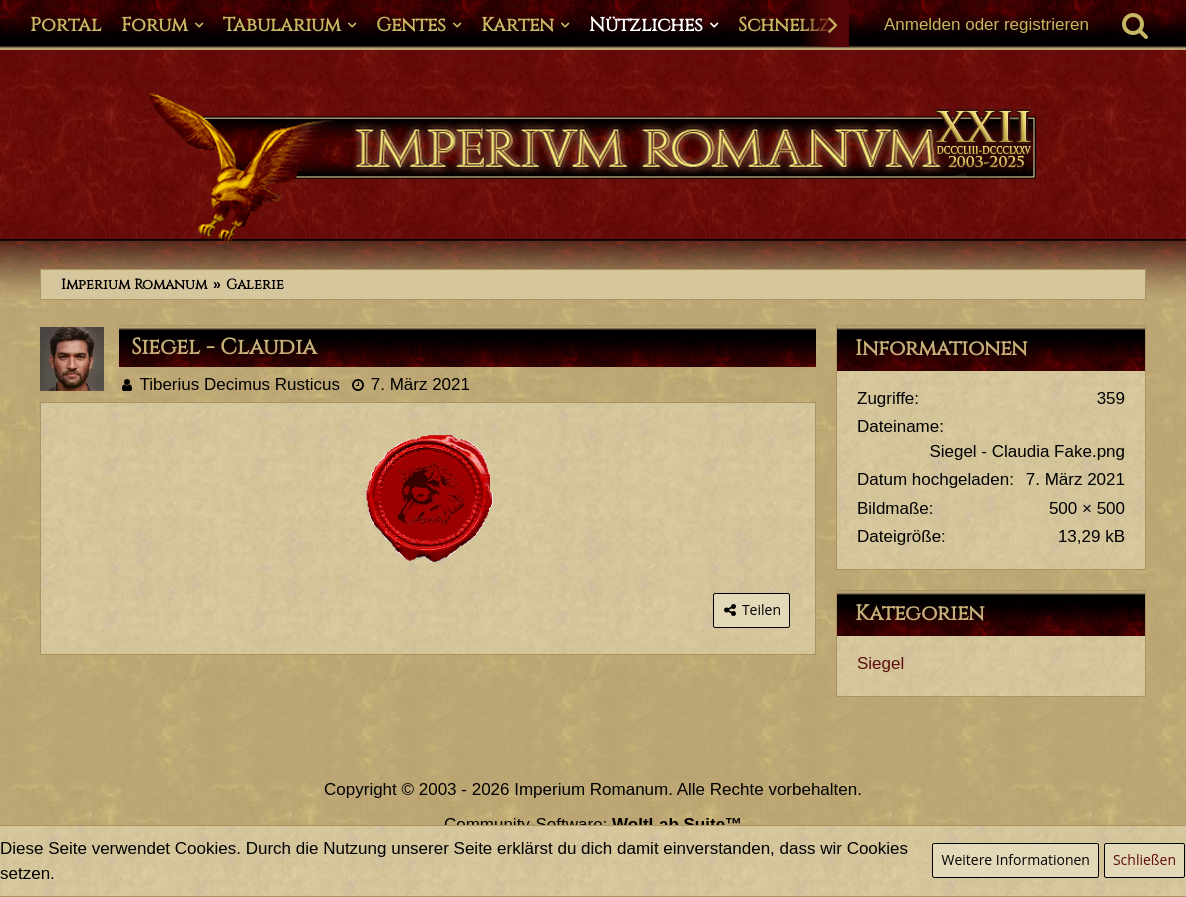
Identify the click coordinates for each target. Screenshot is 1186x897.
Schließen (1144, 859)
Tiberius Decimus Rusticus (239, 384)
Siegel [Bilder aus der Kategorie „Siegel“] (880, 663)
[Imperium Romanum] (593, 168)
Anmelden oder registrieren (986, 24)
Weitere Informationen (1015, 859)
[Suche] (1135, 25)
